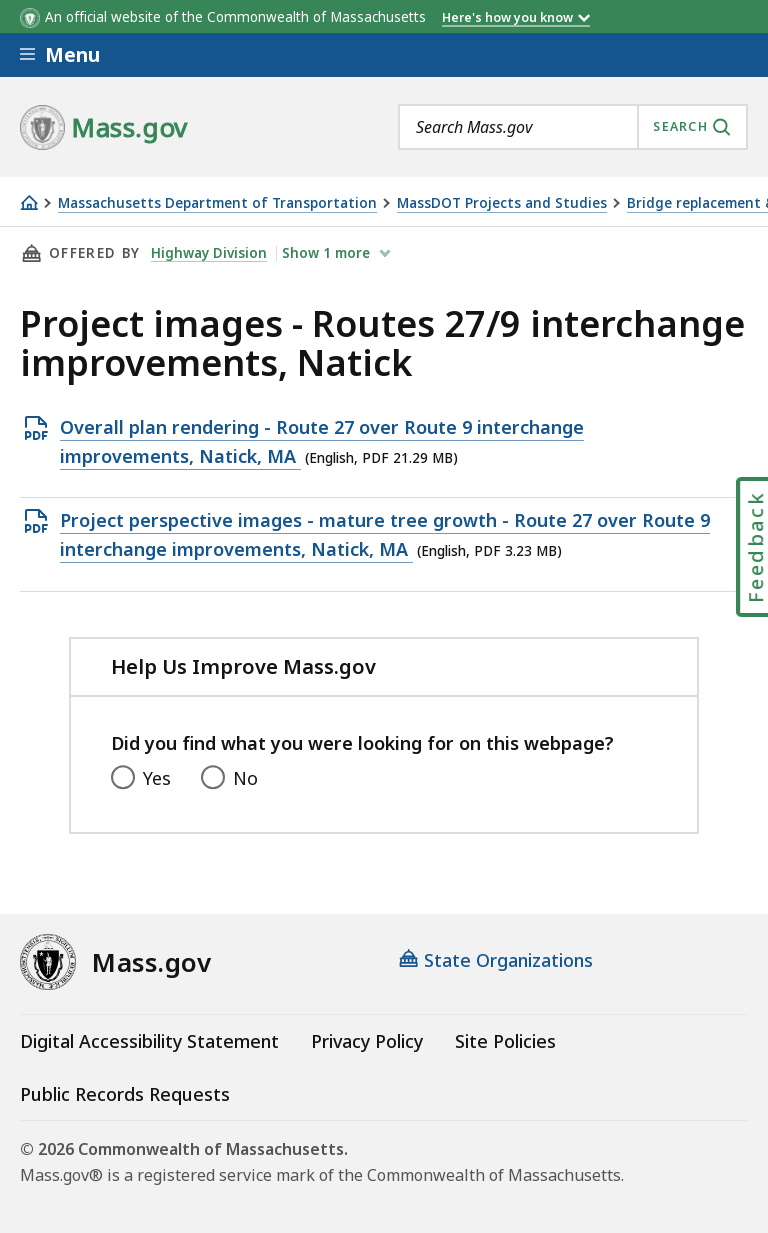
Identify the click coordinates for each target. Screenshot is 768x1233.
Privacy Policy (367, 1041)
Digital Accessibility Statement (149, 1041)
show (328, 253)
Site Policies (505, 1041)
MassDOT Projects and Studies (502, 203)
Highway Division (209, 253)
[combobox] (573, 127)
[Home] (29, 202)
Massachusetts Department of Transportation (217, 203)
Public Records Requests (125, 1094)
